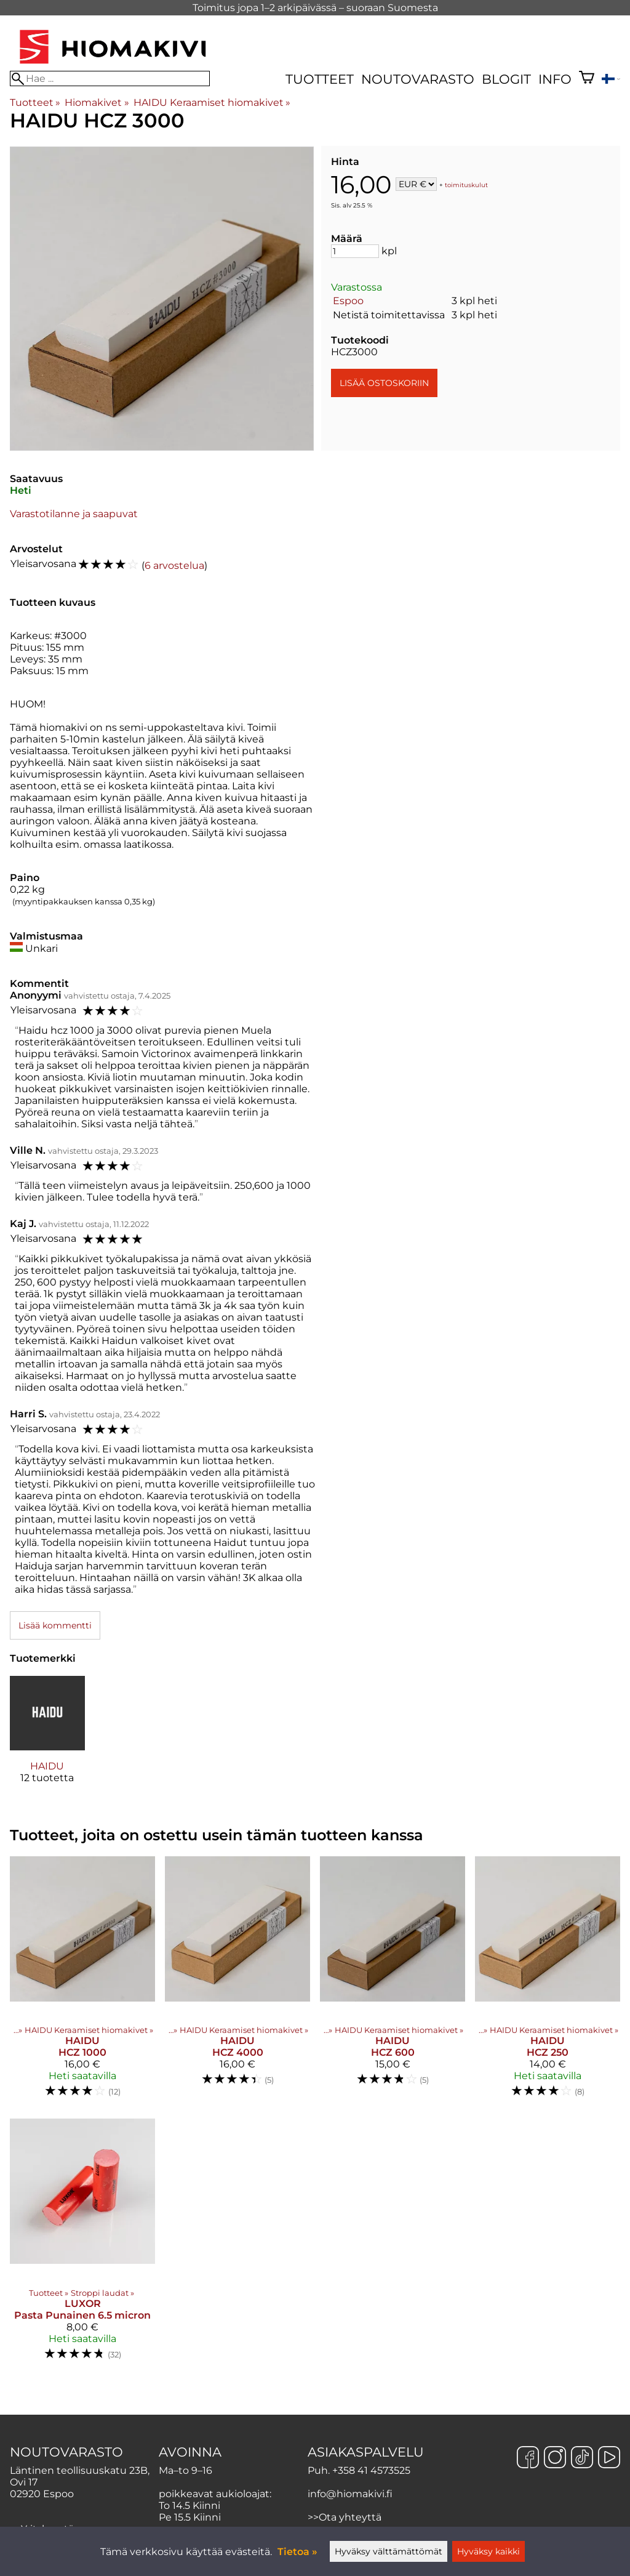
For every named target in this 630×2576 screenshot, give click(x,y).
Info (555, 79)
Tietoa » (297, 2552)
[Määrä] (355, 251)
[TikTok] (582, 2458)
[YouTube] (609, 2458)
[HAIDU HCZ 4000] (237, 1982)
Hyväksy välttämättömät (388, 2551)
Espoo (348, 301)
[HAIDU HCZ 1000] (82, 1982)
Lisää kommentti (55, 1625)
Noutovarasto (417, 79)
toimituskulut (466, 185)
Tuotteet (319, 79)
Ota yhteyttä (350, 2517)
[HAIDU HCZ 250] (547, 1982)
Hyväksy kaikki (488, 2551)
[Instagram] (555, 2458)
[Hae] (110, 78)
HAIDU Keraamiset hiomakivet (212, 102)
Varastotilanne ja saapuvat (74, 514)
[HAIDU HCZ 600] (392, 1982)
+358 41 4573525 (371, 2470)
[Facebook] (528, 2458)
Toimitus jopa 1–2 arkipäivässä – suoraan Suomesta (315, 8)
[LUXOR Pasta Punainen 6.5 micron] (82, 2245)
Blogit (506, 79)
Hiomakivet (97, 102)
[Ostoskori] (586, 79)
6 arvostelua (174, 565)
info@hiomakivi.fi (350, 2494)
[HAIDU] (47, 1740)
